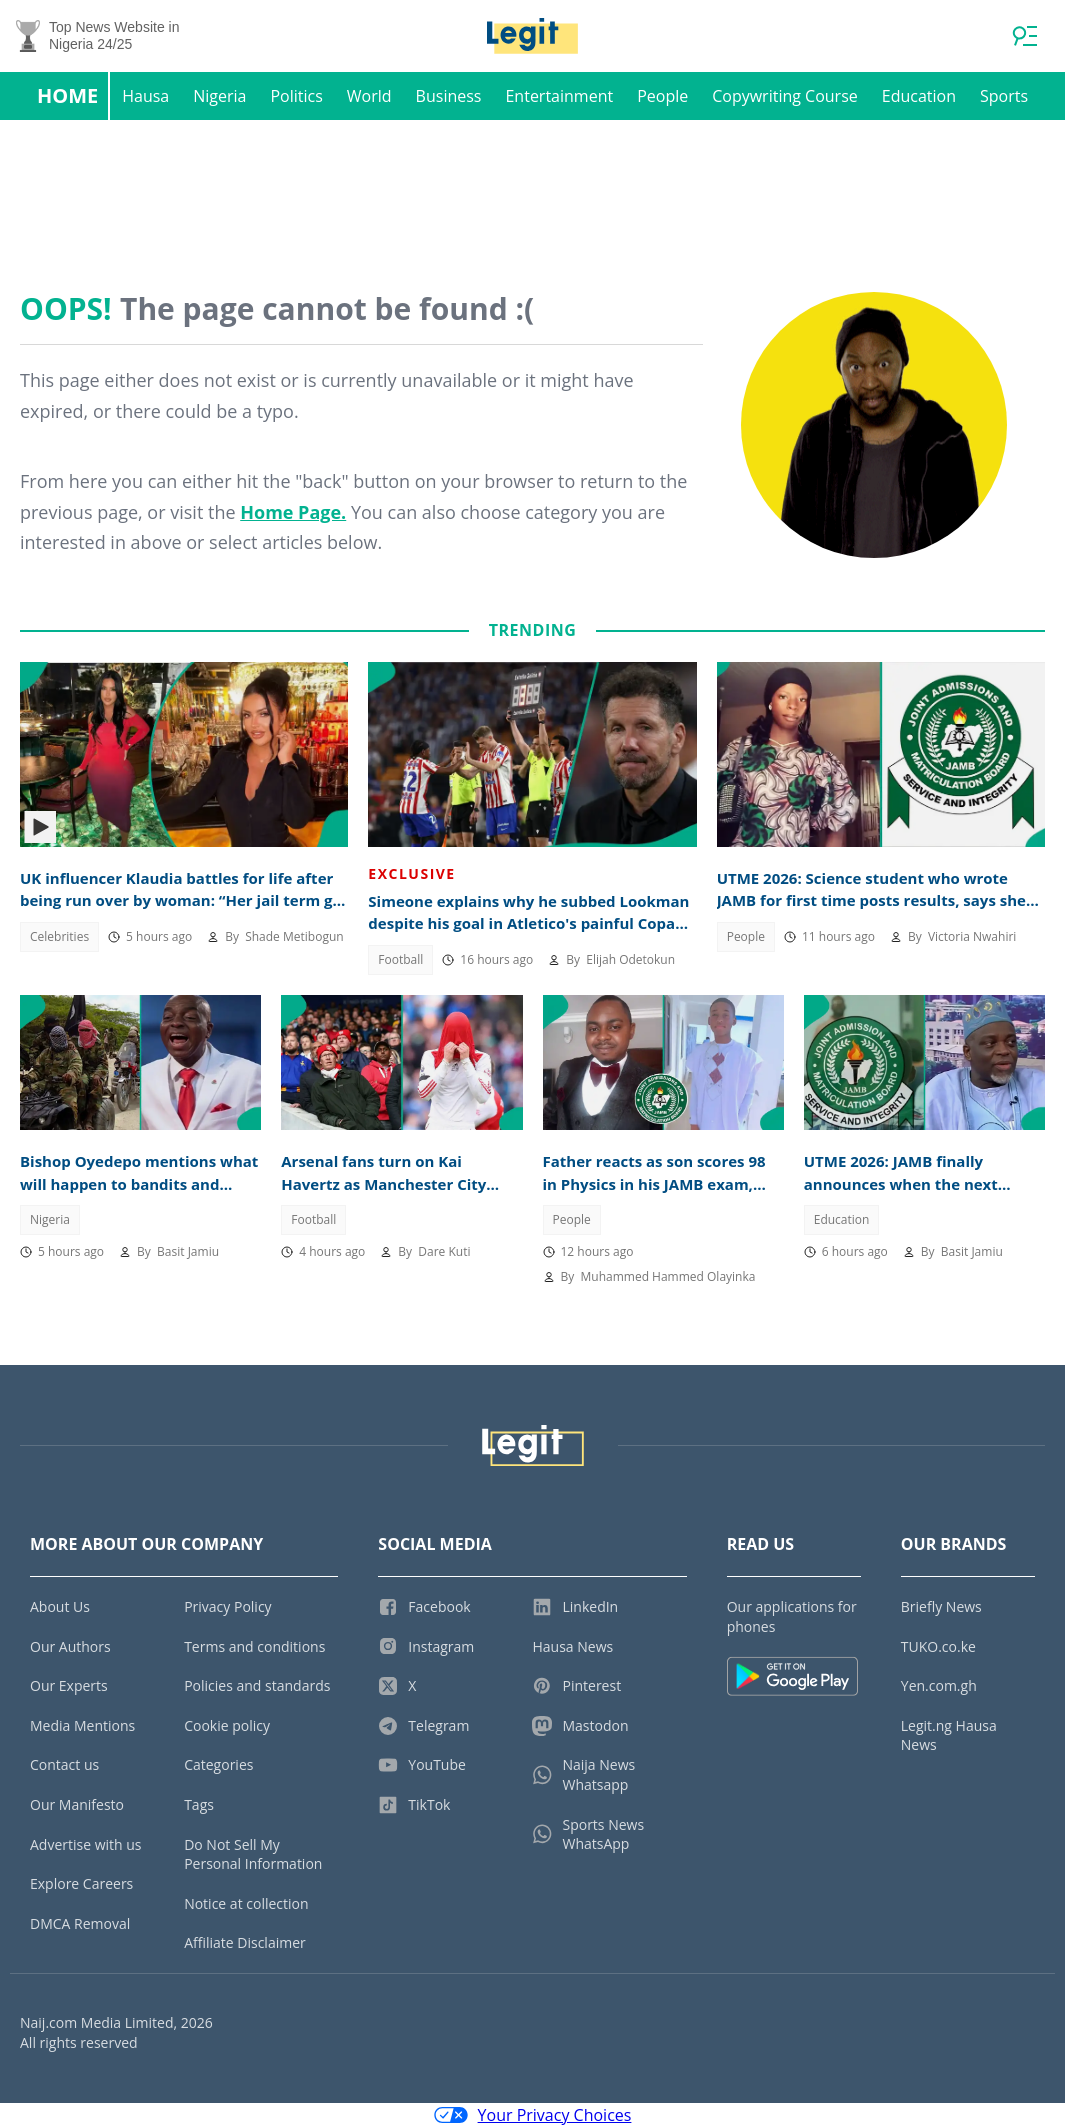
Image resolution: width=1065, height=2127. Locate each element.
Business (449, 96)
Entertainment (559, 96)
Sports (1004, 96)
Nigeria (219, 96)
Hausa (145, 96)
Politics (296, 96)
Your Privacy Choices (533, 2115)
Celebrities (59, 936)
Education (919, 96)
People (662, 96)
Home (67, 95)
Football (400, 959)
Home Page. (293, 512)
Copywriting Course (785, 96)
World (369, 96)
